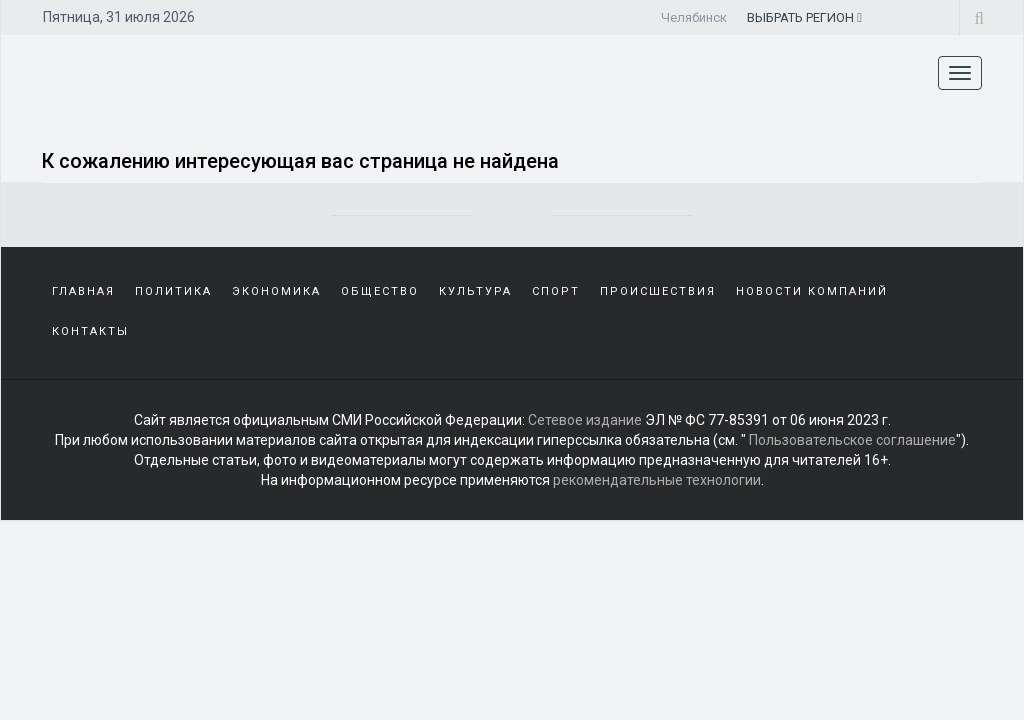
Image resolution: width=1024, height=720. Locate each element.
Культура (475, 291)
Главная (83, 291)
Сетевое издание (585, 420)
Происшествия (658, 291)
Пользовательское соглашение (852, 440)
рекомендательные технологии (657, 480)
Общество (380, 291)
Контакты (90, 331)
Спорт (556, 291)
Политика (173, 291)
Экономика (276, 291)
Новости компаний (812, 291)
